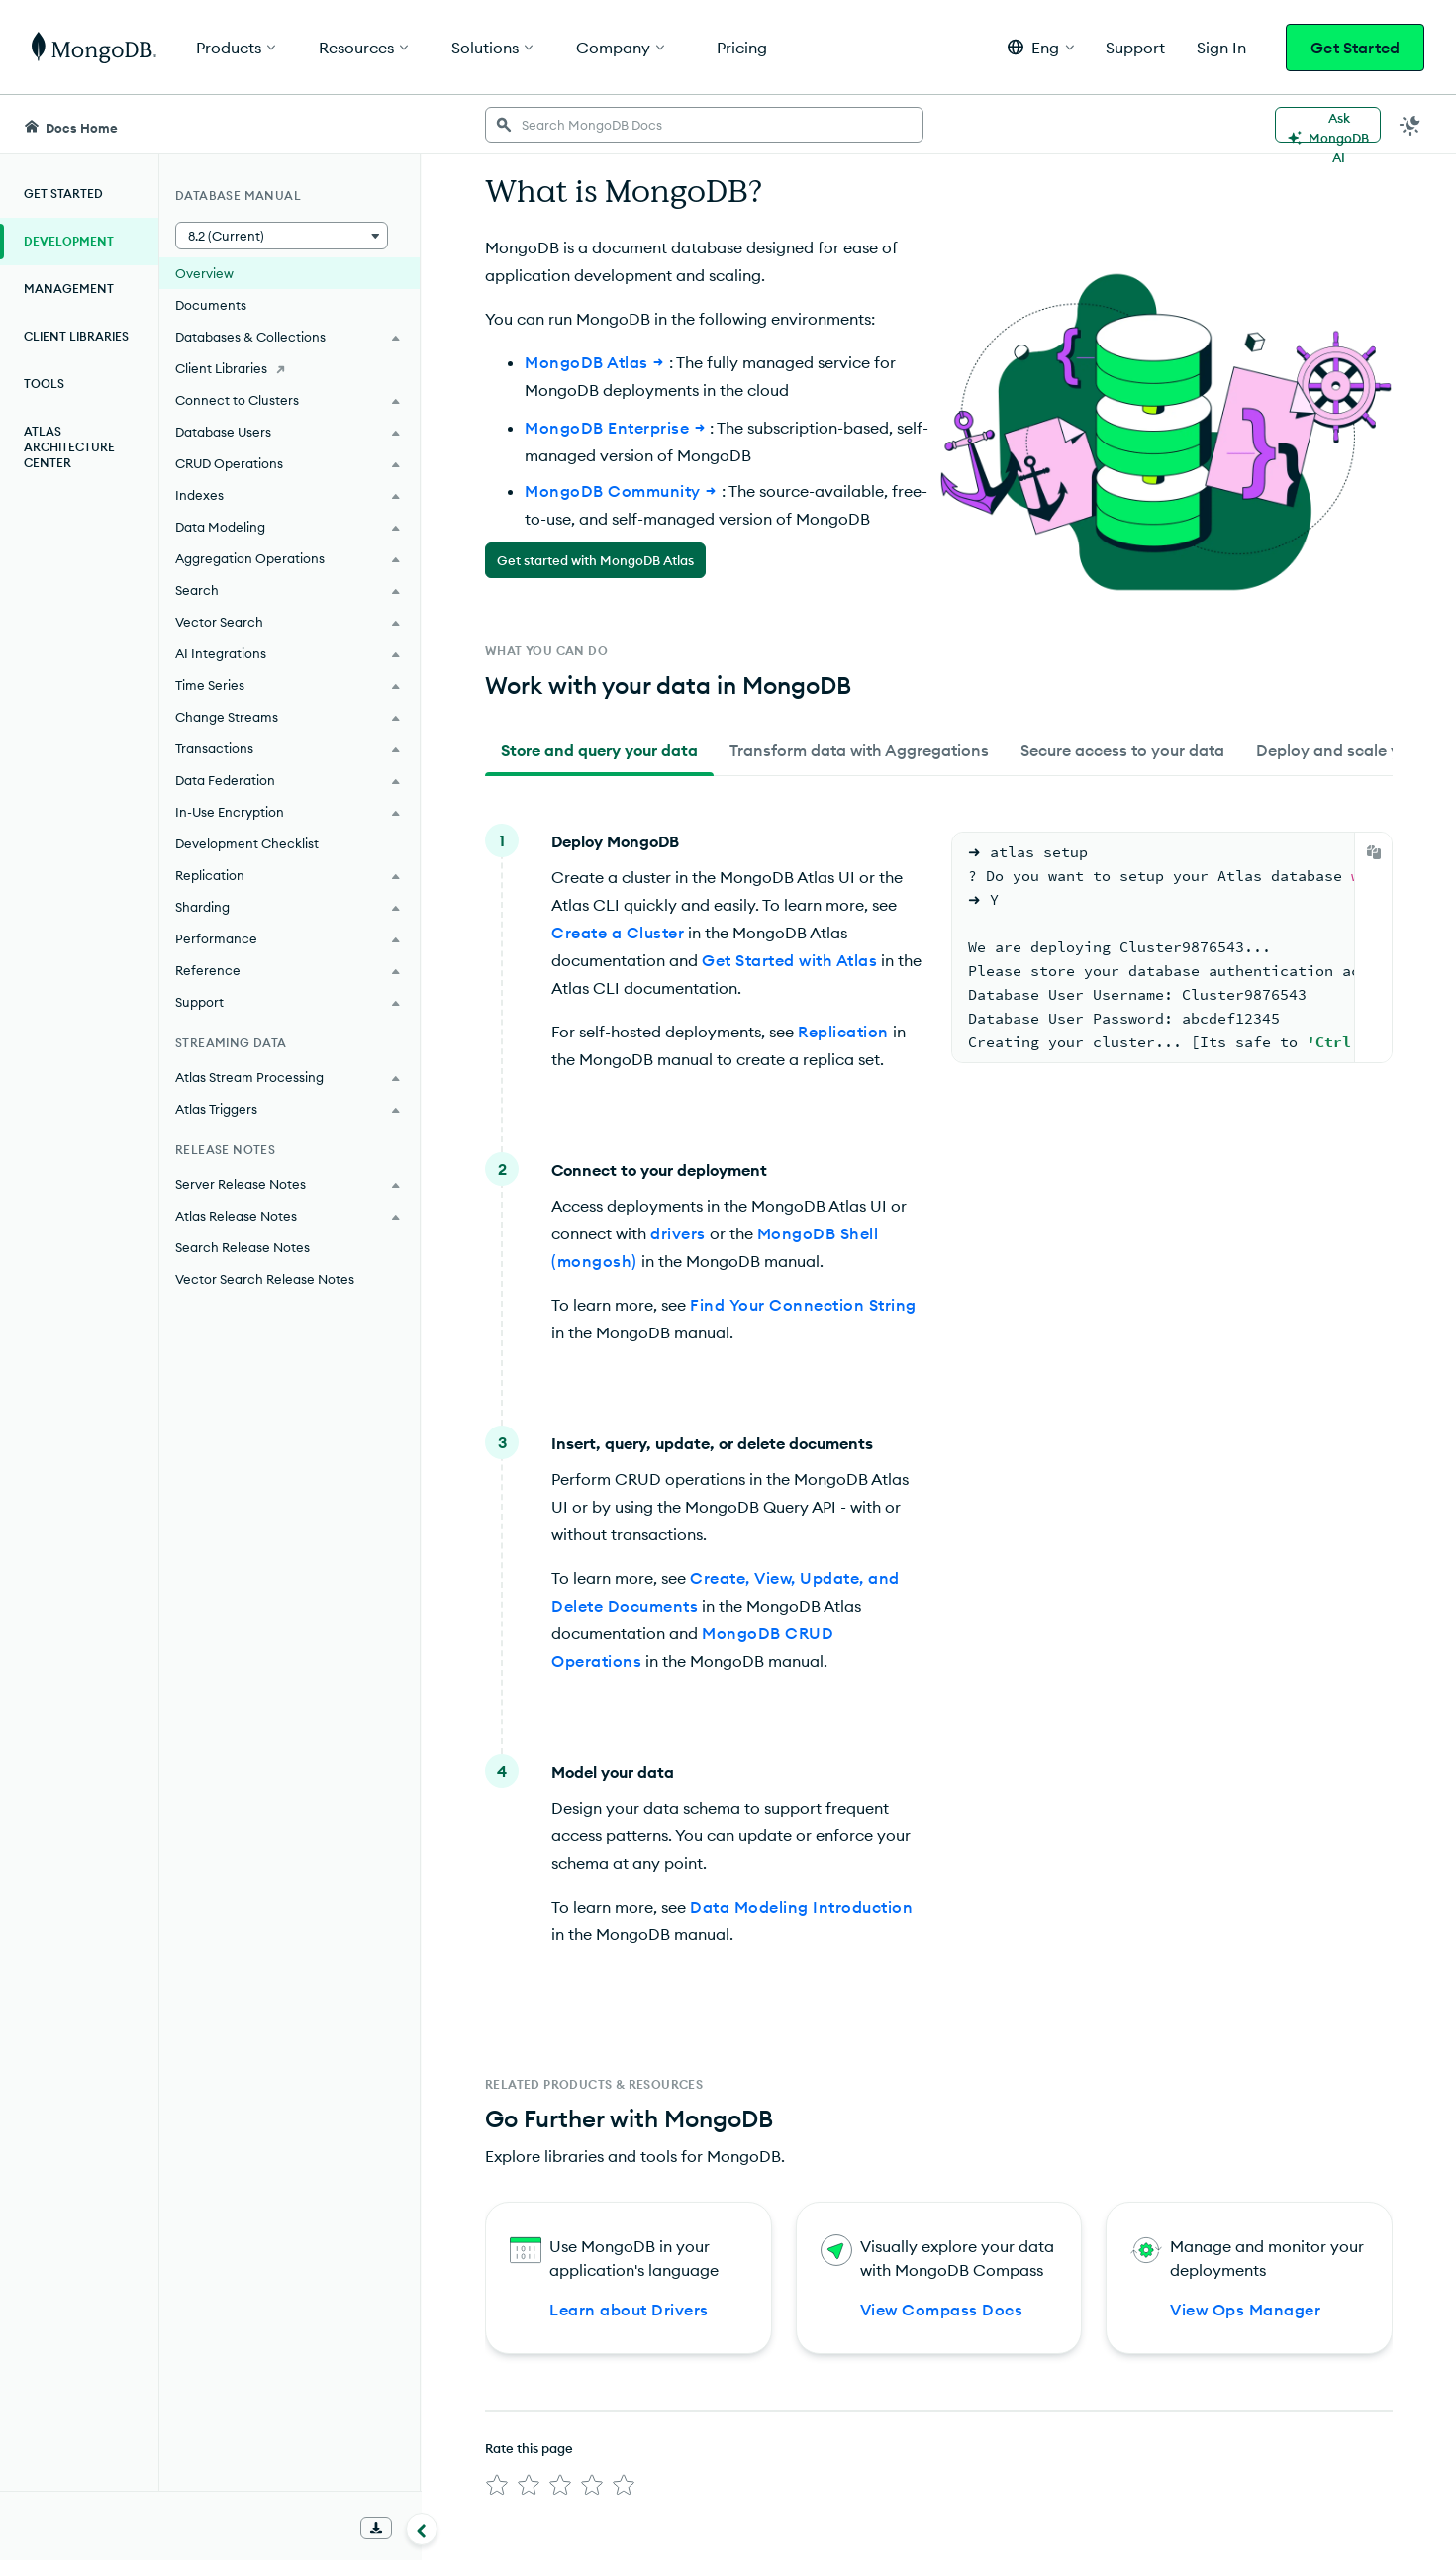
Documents (210, 305)
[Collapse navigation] (421, 2529)
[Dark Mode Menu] (1410, 125)
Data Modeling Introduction (801, 1907)
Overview (204, 273)
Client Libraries (76, 336)
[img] (497, 2485)
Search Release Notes (242, 1247)
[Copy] (1374, 852)
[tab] (599, 750)
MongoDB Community (623, 491)
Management (69, 288)
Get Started (1355, 47)
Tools (44, 383)
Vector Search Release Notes (264, 1279)
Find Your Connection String (803, 1305)
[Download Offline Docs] (376, 2528)
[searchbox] (704, 125)
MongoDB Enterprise (617, 428)
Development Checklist (247, 843)
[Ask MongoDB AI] (1328, 125)
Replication (843, 1031)
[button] (1041, 47)
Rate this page (529, 2448)
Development (69, 241)
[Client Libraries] (289, 368)
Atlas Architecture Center (69, 447)
